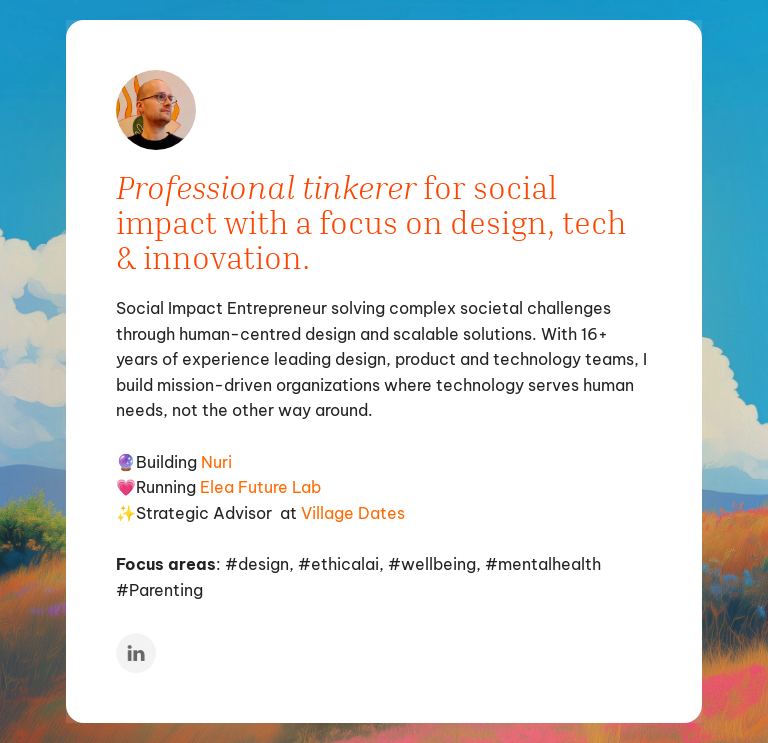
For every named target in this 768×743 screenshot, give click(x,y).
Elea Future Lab (260, 487)
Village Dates (353, 512)
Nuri (216, 461)
